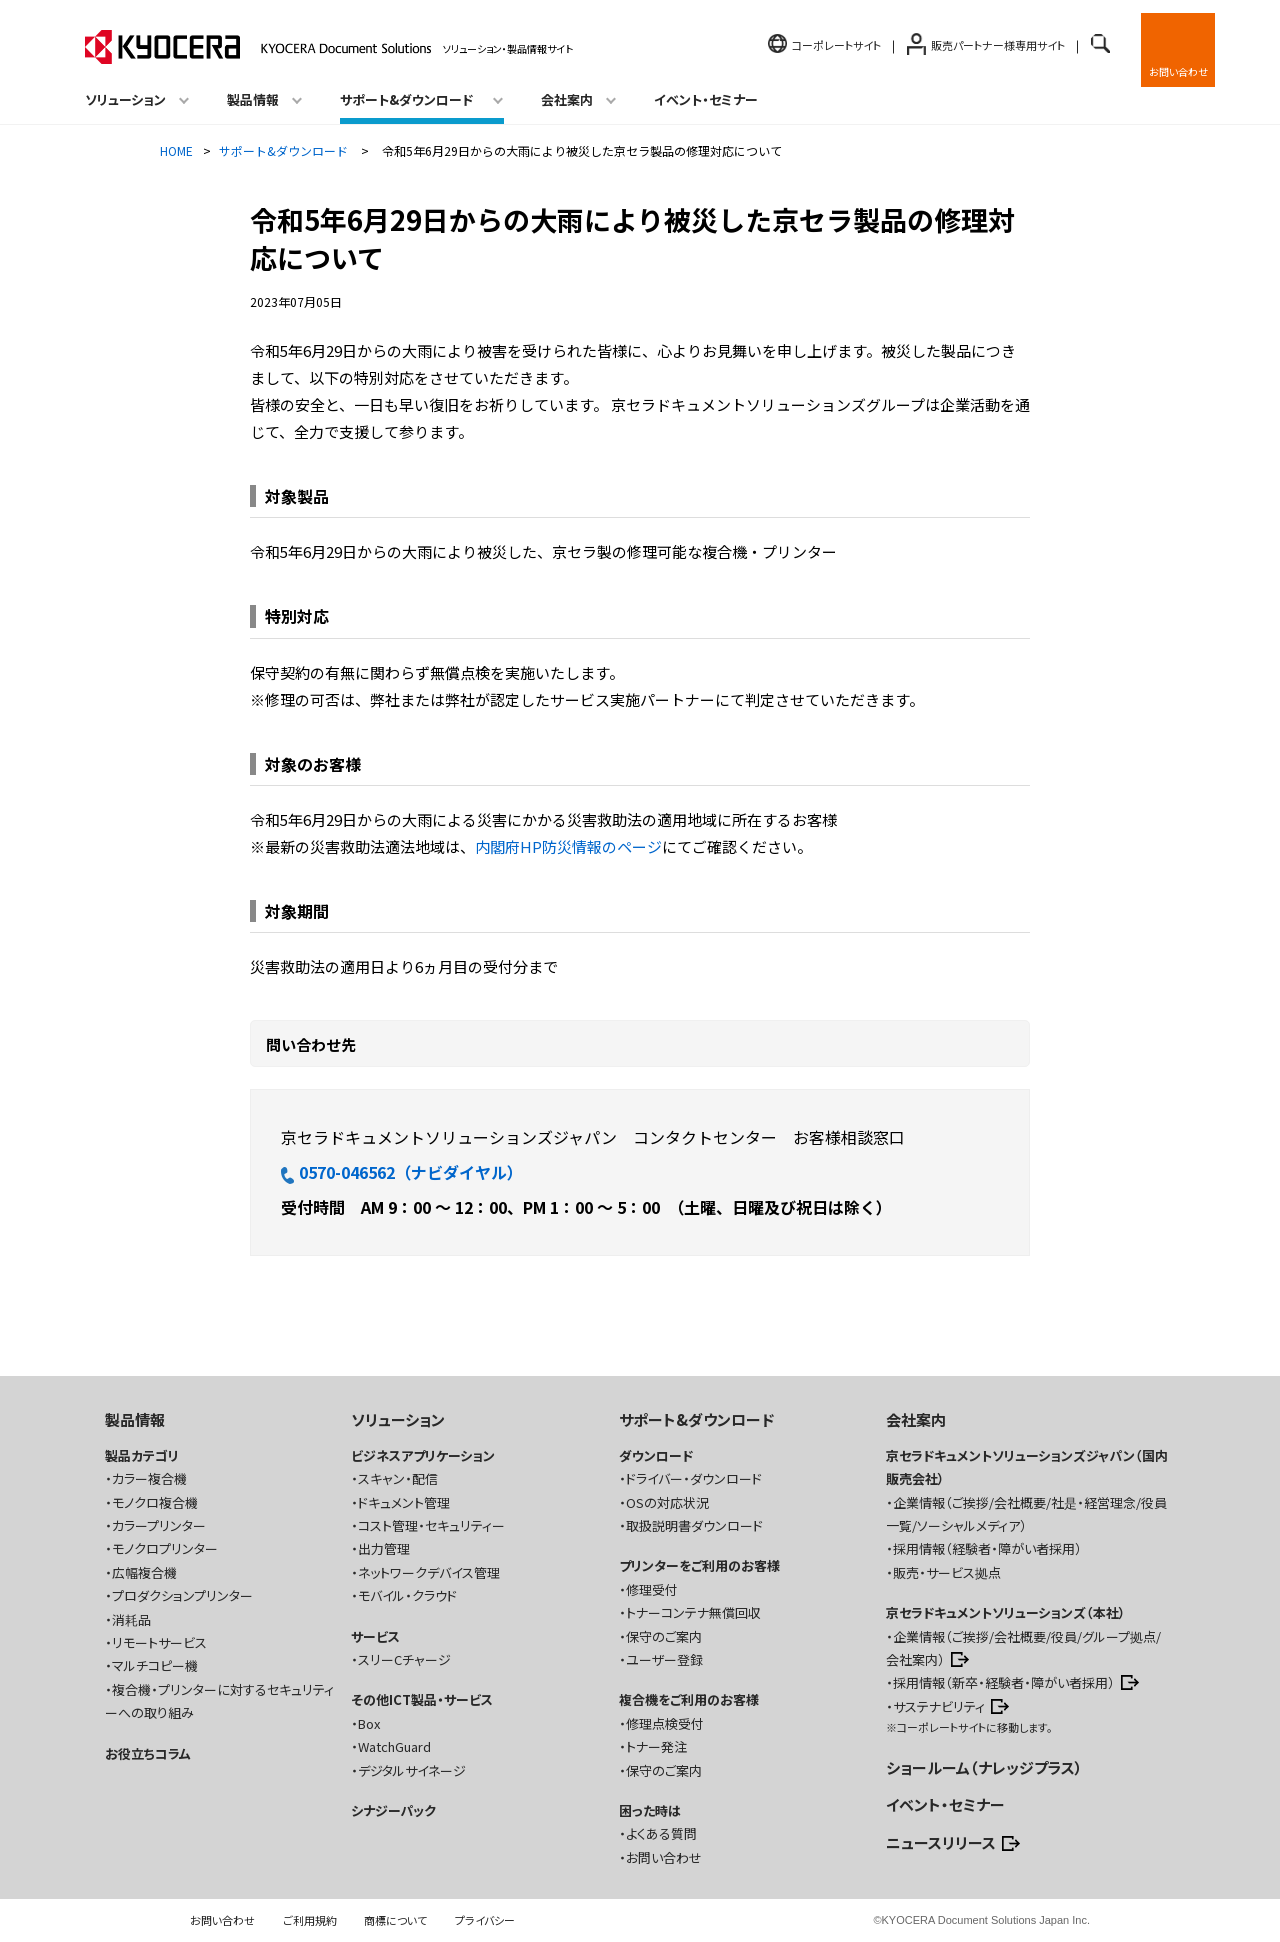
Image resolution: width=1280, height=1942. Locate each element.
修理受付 (652, 1589)
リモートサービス (159, 1642)
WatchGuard (394, 1746)
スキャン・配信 (398, 1478)
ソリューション (398, 1419)
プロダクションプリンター (182, 1595)
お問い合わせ (1178, 71)
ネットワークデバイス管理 (429, 1572)
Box (369, 1723)
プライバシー (485, 1920)
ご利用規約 (310, 1920)
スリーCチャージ (404, 1659)
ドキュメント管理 (404, 1502)
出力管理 (384, 1548)
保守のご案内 (664, 1636)
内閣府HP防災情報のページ (568, 846)
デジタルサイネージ (412, 1770)
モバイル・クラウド (407, 1595)
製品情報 (135, 1419)
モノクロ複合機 (155, 1502)
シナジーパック (393, 1810)
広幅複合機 (144, 1572)
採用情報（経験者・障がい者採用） (987, 1548)
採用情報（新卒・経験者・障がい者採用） (1004, 1682)
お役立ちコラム (148, 1753)
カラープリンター (159, 1525)
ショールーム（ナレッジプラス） (984, 1767)
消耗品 (131, 1619)
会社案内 (916, 1419)
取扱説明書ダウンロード (694, 1525)
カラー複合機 (149, 1478)
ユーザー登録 (664, 1659)
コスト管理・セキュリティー (431, 1525)
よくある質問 (661, 1833)
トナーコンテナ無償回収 (693, 1612)
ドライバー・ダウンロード (694, 1478)
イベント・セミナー (706, 99)
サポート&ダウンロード (696, 1419)
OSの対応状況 (667, 1502)
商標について (395, 1920)
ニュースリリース (941, 1842)
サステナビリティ (939, 1706)
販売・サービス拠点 (947, 1572)
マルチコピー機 (155, 1665)
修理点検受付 (665, 1723)
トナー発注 (656, 1746)
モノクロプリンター (165, 1548)
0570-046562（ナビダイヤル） (402, 1172)
